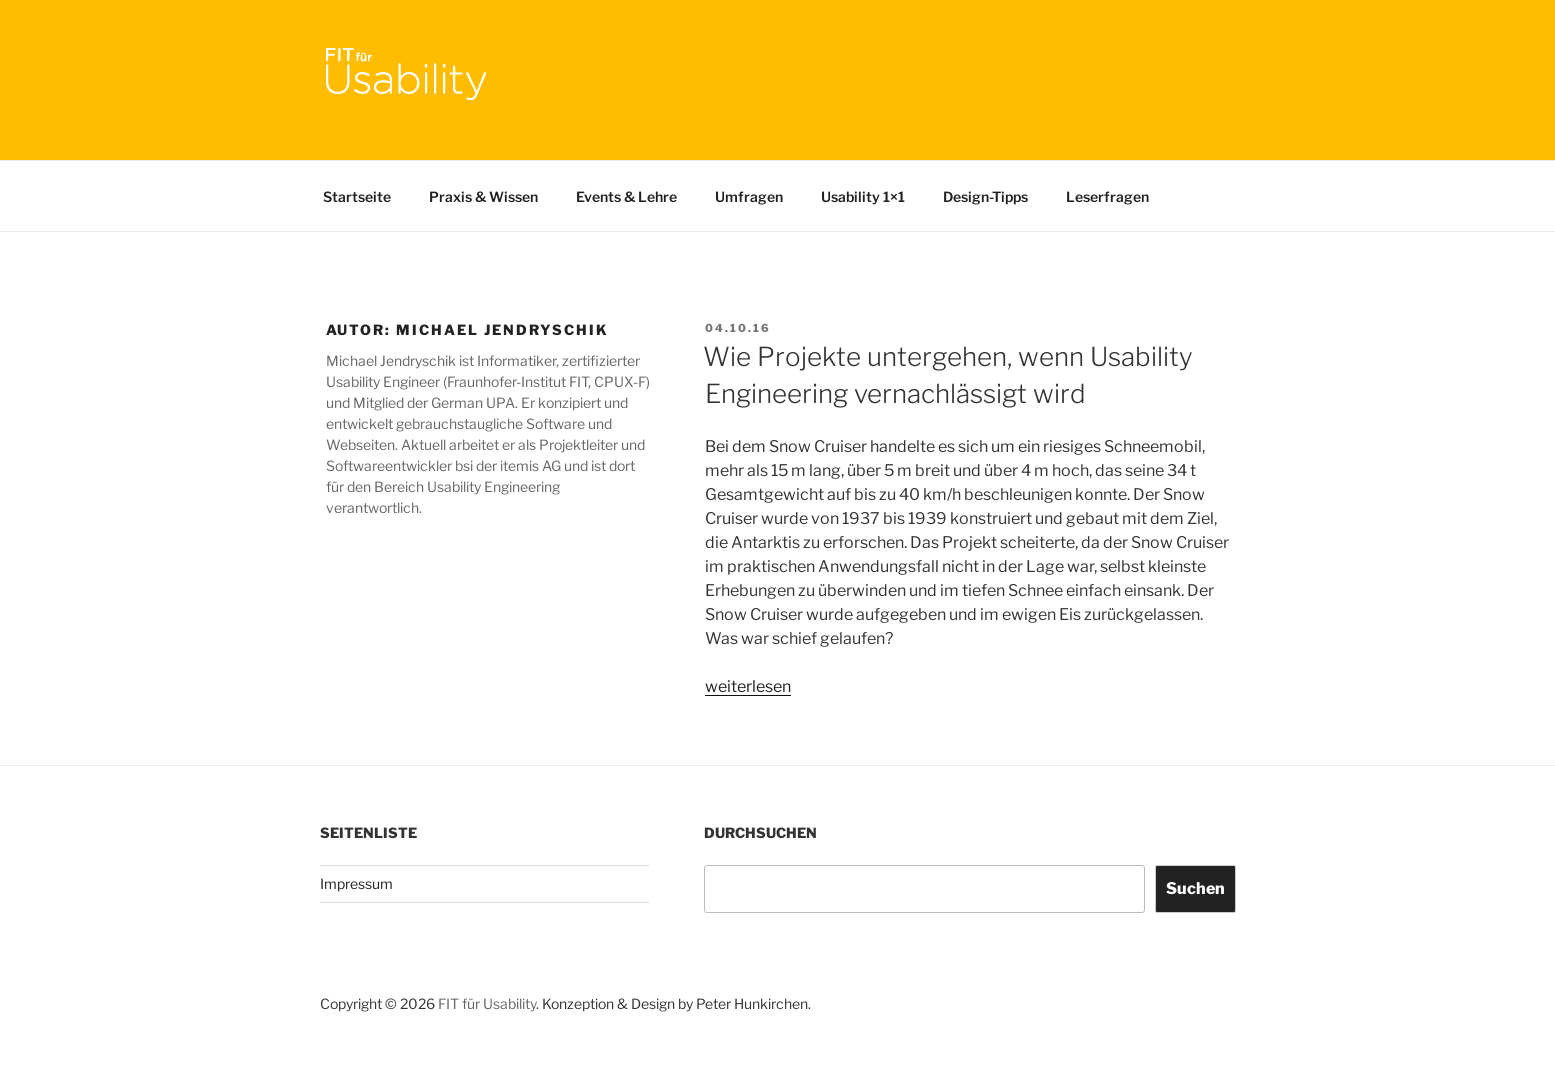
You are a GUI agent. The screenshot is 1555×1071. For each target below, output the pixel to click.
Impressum (356, 883)
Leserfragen (1107, 196)
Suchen (1195, 888)
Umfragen (749, 196)
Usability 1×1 (863, 196)
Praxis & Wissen (483, 196)
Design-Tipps (985, 196)
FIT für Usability (487, 1003)
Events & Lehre (626, 196)
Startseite (357, 196)
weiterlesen (748, 686)
